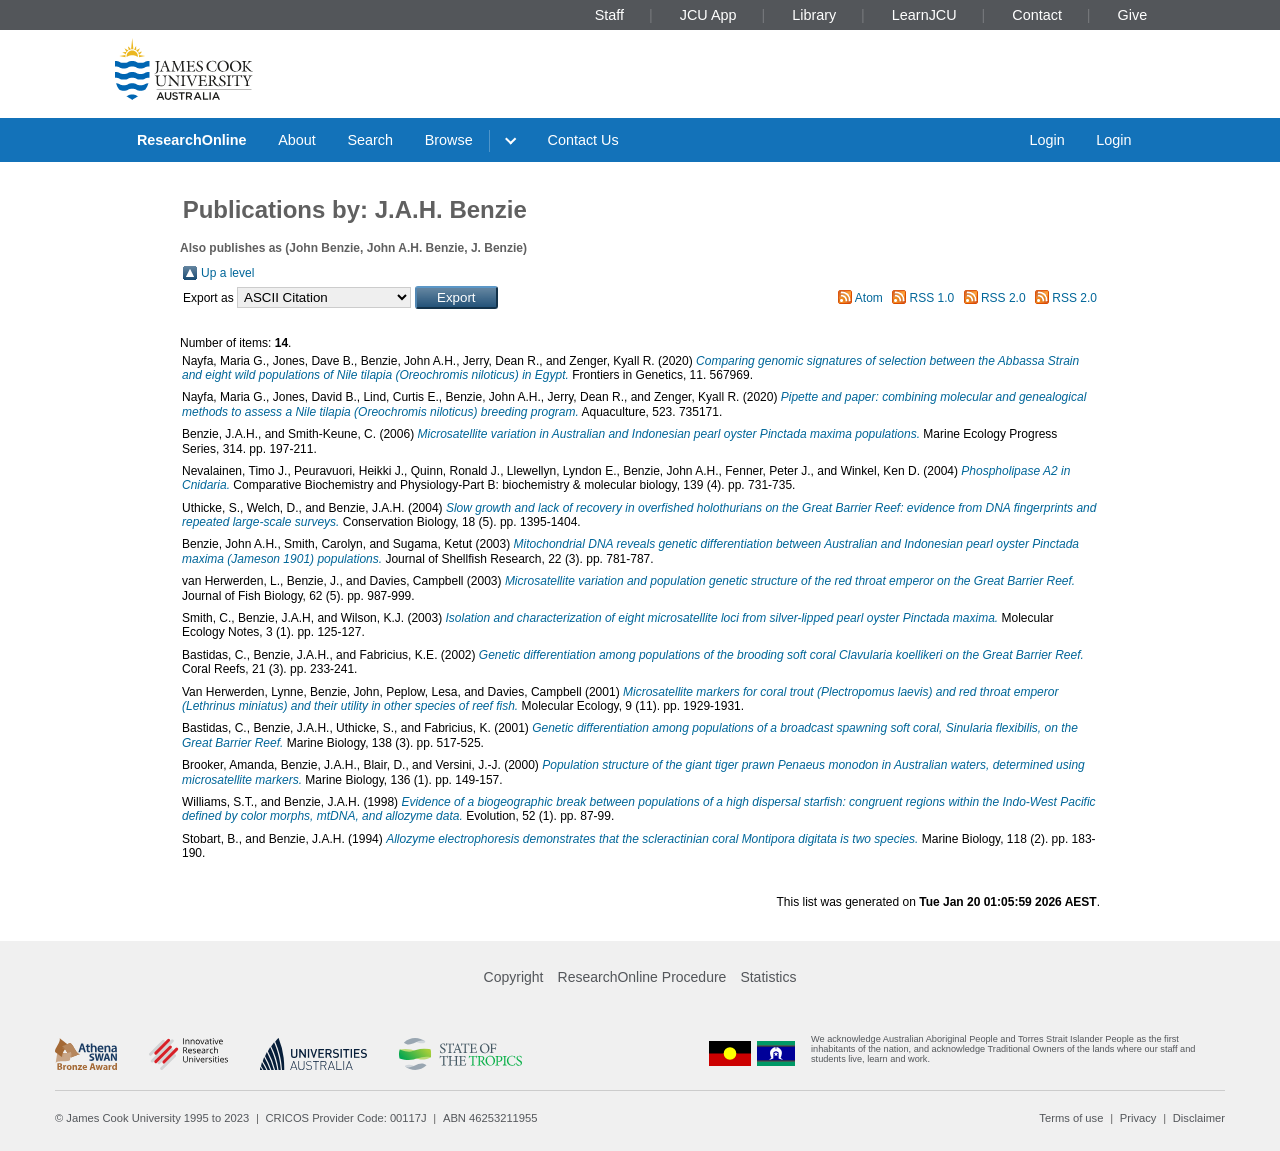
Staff (609, 15)
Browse (449, 140)
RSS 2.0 (1003, 298)
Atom (869, 298)
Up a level (227, 273)
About (297, 140)
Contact (1037, 15)
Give (1133, 15)
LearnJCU (924, 15)
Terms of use (1071, 1118)
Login (1046, 140)
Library (814, 15)
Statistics (768, 977)
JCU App (708, 15)
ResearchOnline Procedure (642, 977)
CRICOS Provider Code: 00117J (346, 1118)
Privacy (1138, 1118)
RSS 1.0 (932, 298)
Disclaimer (1199, 1118)
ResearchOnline (192, 140)
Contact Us (583, 140)
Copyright (514, 977)
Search (370, 140)
